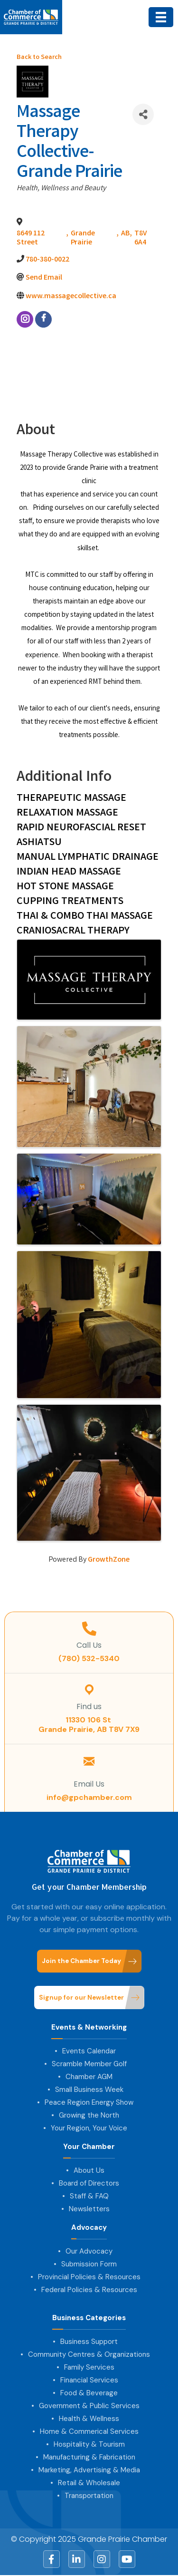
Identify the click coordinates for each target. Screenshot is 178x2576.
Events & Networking (89, 2027)
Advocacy (89, 2227)
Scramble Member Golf (89, 2064)
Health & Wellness (89, 2418)
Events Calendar (89, 2051)
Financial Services (89, 2380)
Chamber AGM (89, 2076)
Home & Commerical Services (89, 2431)
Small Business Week (89, 2089)
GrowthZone (109, 1560)
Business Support (89, 2341)
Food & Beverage (89, 2393)
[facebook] (43, 319)
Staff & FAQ (89, 2196)
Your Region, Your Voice (89, 2128)
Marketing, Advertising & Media (89, 2470)
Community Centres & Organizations (89, 2354)
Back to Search (39, 58)
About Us (89, 2170)
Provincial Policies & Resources (89, 2277)
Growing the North (89, 2115)
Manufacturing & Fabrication (89, 2457)
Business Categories (89, 2318)
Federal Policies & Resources (89, 2289)
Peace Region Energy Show (89, 2102)
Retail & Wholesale (89, 2483)
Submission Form (89, 2264)
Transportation (89, 2495)
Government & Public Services (89, 2405)
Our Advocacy (89, 2251)
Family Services (89, 2367)
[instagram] (25, 319)
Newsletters (89, 2209)
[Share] (143, 114)
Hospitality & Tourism (89, 2444)
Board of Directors (89, 2183)
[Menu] (161, 17)
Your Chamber (89, 2146)
